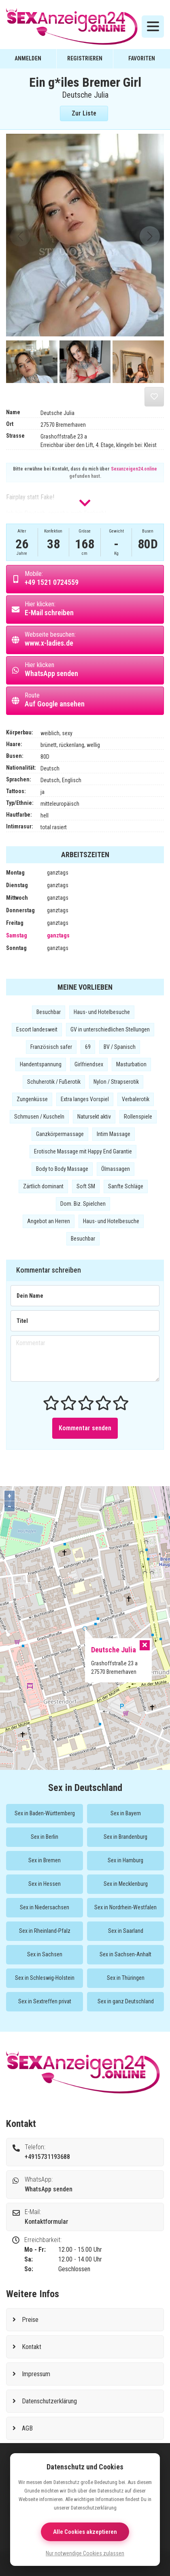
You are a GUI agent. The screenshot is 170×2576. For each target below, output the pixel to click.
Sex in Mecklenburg (126, 1884)
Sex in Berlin (44, 1837)
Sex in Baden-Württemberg (45, 1813)
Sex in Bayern (125, 1813)
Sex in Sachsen (44, 1954)
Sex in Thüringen (125, 1978)
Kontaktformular (46, 2221)
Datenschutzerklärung (49, 2401)
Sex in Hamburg (125, 1860)
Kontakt (31, 2347)
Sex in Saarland (125, 1931)
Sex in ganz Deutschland (126, 2001)
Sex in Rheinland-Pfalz (44, 1931)
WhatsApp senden (48, 2189)
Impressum (36, 2374)
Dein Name (30, 1295)
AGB (27, 2428)
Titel (22, 1321)
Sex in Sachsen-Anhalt (125, 1954)
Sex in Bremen (44, 1860)
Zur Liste (84, 113)
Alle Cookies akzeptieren (85, 2531)
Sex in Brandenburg (125, 1837)
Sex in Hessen (44, 1884)
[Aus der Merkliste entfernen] (154, 397)
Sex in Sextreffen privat (44, 2001)
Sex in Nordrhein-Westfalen (125, 1907)
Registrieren (84, 58)
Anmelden (28, 58)
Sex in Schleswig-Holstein (44, 1978)
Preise (30, 2320)
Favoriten (141, 58)
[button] (150, 236)
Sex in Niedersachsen (44, 1907)
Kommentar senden (85, 1428)
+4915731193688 (47, 2157)
